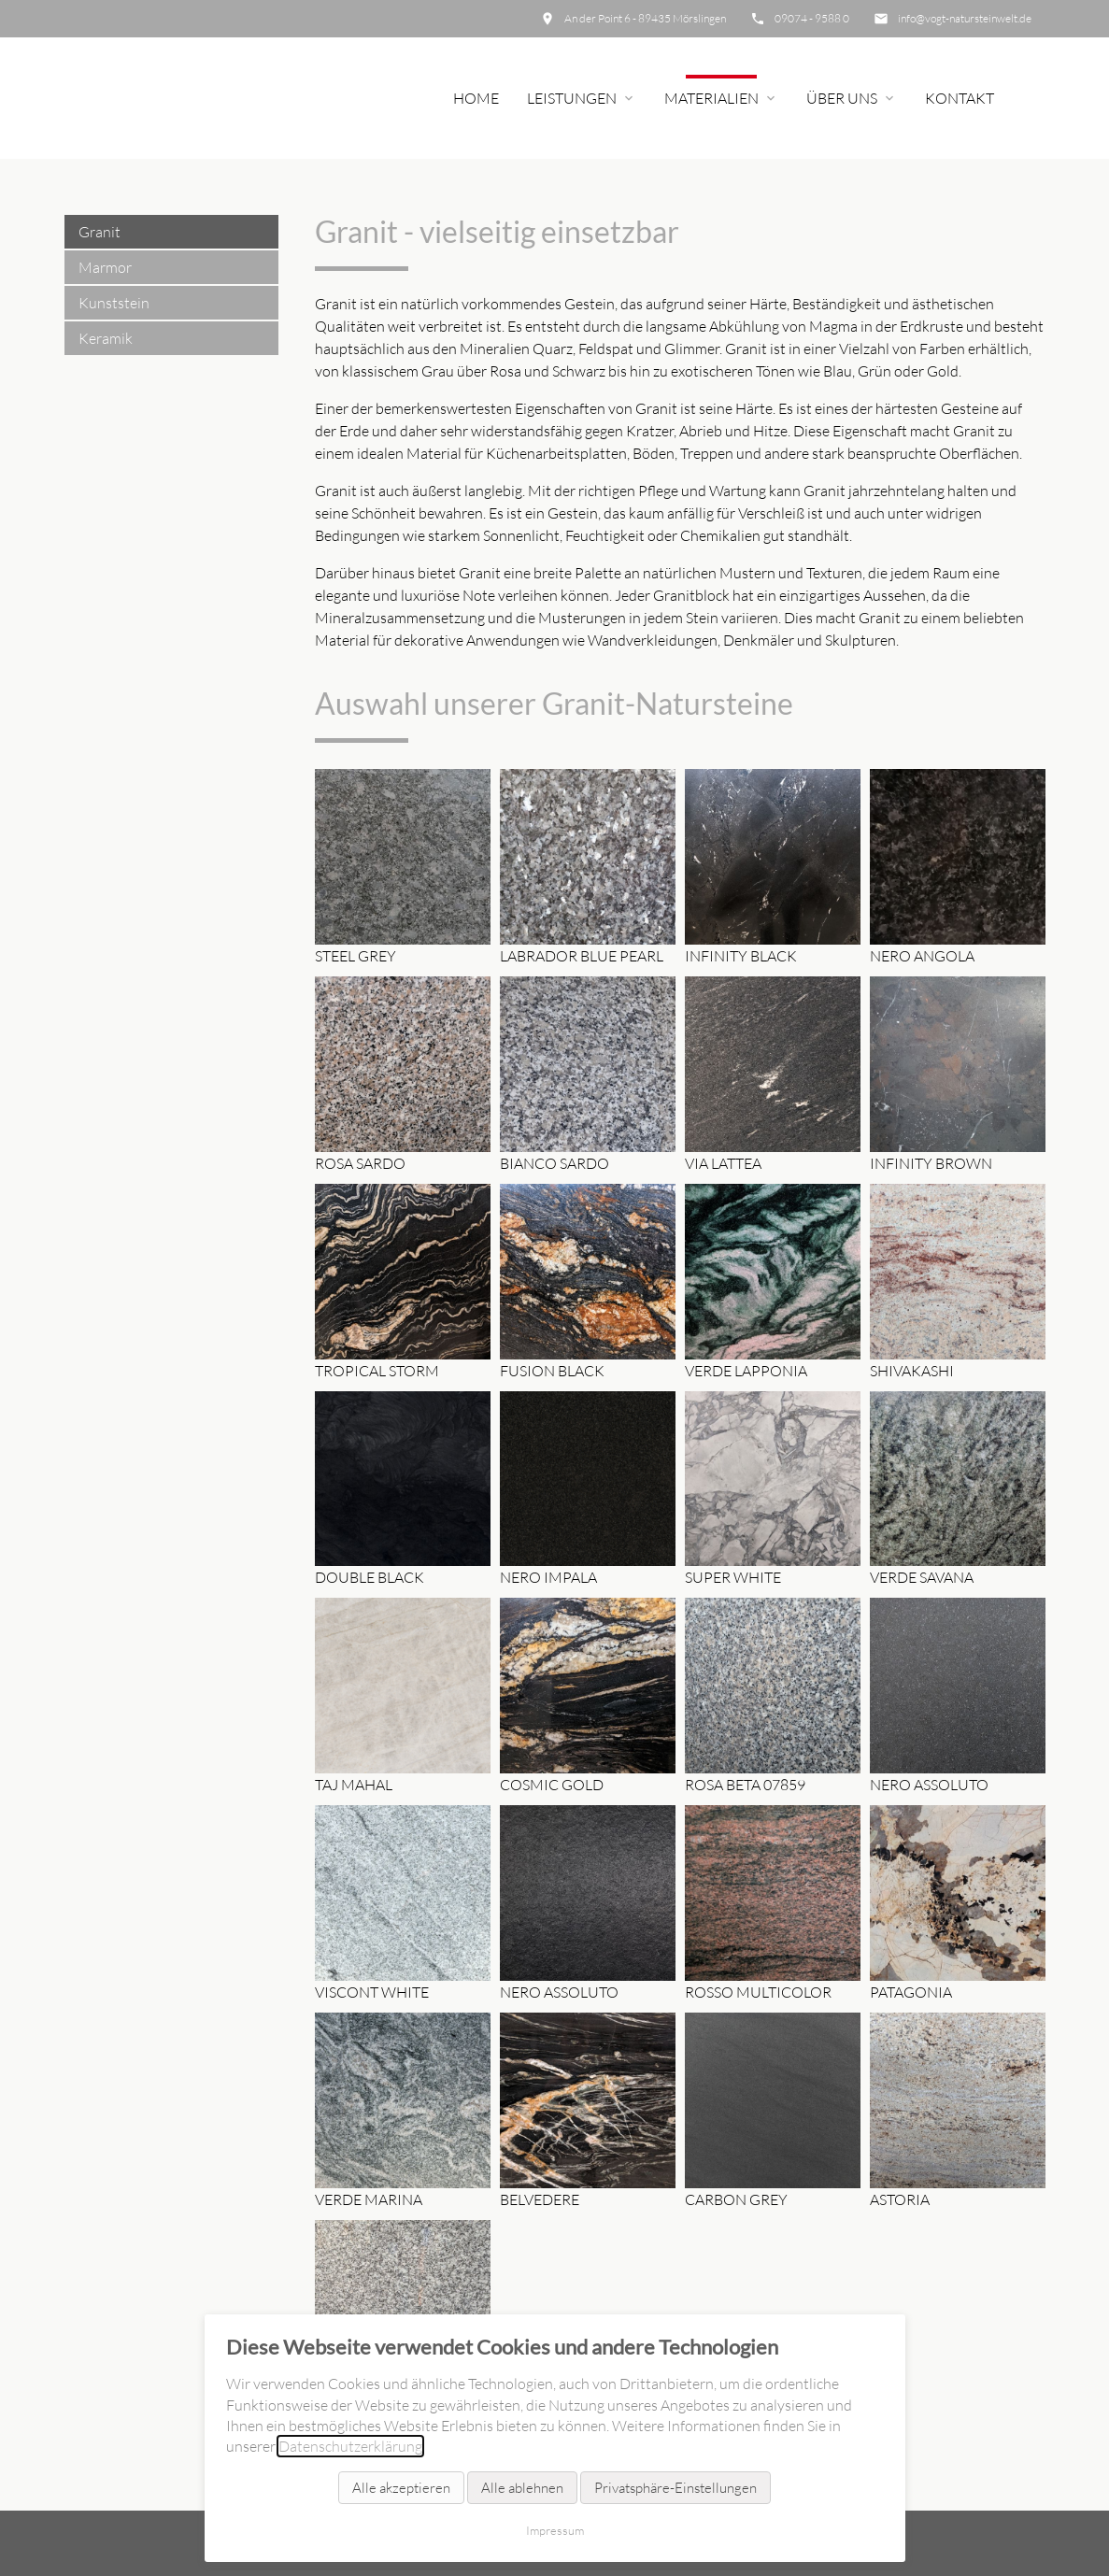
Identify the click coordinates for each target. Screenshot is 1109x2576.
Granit (99, 231)
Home (476, 98)
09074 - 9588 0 (812, 18)
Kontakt (959, 98)
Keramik (105, 338)
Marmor (105, 267)
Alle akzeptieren (401, 2488)
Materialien (711, 98)
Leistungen (572, 98)
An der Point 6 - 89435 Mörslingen (645, 18)
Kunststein (113, 302)
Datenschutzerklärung (350, 2446)
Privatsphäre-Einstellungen (675, 2488)
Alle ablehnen (522, 2488)
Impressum (555, 2530)
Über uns (841, 98)
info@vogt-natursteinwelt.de (964, 18)
